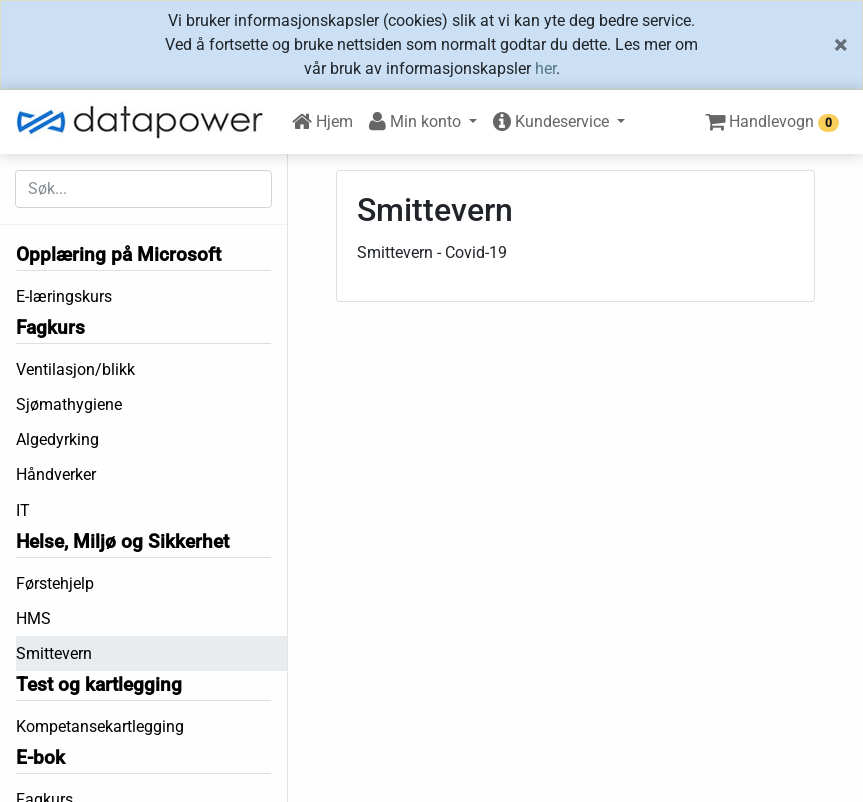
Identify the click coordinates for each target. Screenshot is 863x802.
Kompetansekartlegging (100, 726)
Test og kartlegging (99, 684)
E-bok (40, 757)
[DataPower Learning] (146, 122)
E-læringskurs (64, 296)
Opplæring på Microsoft (118, 254)
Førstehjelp (55, 583)
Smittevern (54, 653)
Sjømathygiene (69, 404)
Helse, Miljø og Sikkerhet (122, 541)
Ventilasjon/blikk (75, 369)
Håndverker (56, 474)
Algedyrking (57, 439)
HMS (33, 618)
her (545, 68)
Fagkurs (50, 327)
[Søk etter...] (143, 189)
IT (23, 510)
